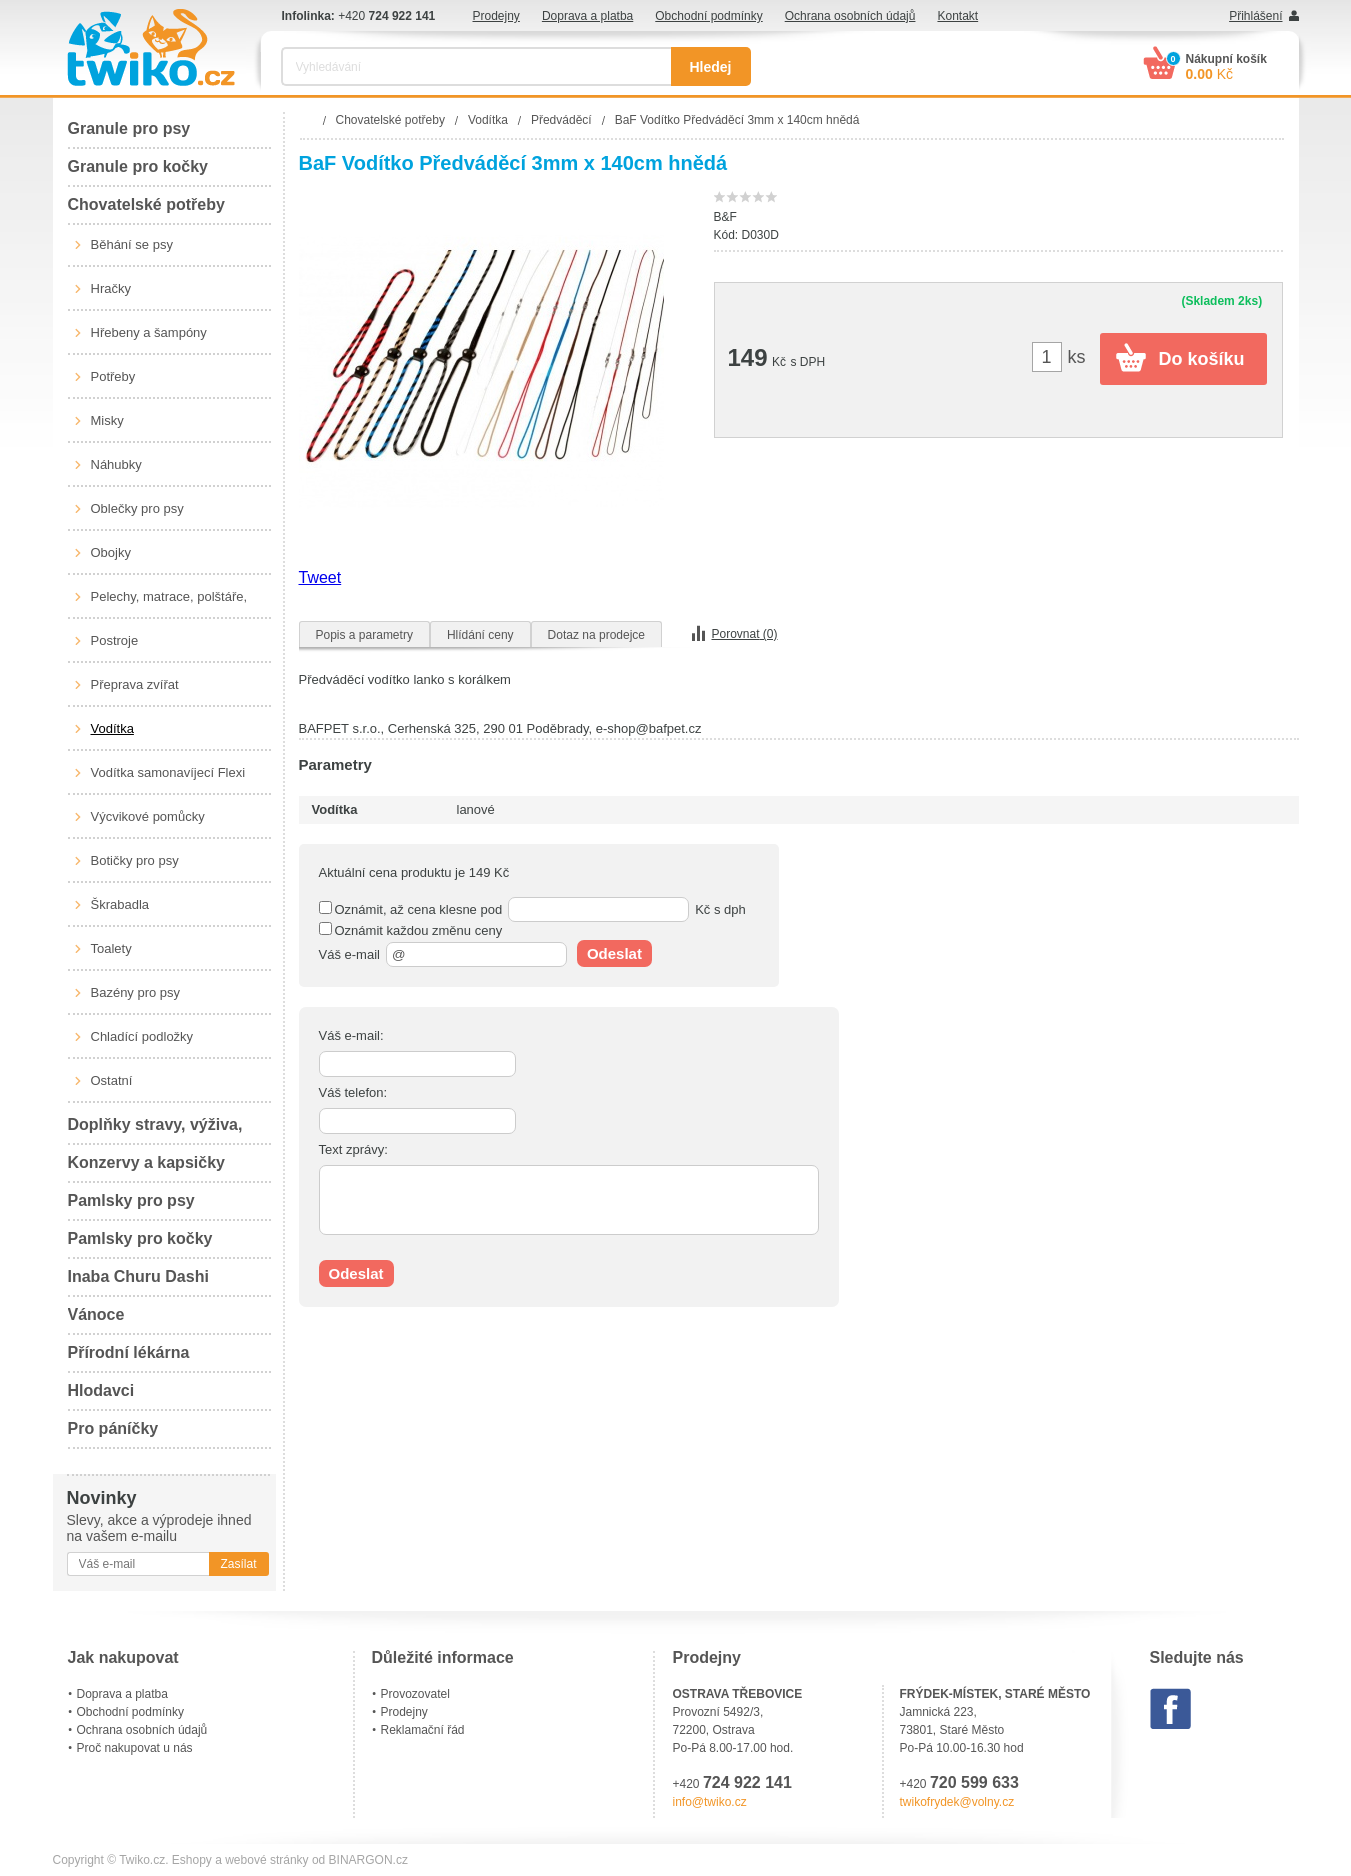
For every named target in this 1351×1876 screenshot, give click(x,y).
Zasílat (238, 1564)
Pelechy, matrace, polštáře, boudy (169, 604)
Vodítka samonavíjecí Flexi (168, 772)
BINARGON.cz (368, 1860)
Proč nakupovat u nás (135, 1748)
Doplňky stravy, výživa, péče (155, 1130)
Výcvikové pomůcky (148, 816)
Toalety (111, 948)
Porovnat (745, 634)
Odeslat (614, 953)
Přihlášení (1255, 16)
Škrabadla (120, 904)
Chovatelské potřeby (146, 204)
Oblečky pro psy (137, 508)
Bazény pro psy (136, 992)
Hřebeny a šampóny (149, 332)
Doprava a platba (587, 16)
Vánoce (96, 1314)
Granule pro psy (129, 128)
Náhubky (116, 464)
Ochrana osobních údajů (850, 16)
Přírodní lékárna (129, 1352)
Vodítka (112, 728)
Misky (107, 420)
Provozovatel (415, 1694)
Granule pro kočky (138, 166)
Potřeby (113, 376)
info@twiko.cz (710, 1802)
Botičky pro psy (135, 860)
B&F (725, 217)
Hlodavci (101, 1390)
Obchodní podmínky (708, 16)
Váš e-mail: (351, 1035)
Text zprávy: (353, 1149)
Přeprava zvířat (135, 684)
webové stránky (266, 1860)
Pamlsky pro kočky (140, 1238)
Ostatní (112, 1080)
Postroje (115, 640)
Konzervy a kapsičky (146, 1162)
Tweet (320, 577)
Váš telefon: (353, 1092)
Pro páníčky (113, 1428)
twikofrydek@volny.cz (957, 1802)
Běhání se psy (132, 244)
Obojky (111, 552)
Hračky (111, 288)
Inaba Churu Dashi (138, 1276)
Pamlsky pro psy (131, 1200)
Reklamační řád (423, 1730)
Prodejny (496, 16)
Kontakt (957, 16)
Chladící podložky (142, 1036)
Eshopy (192, 1860)
